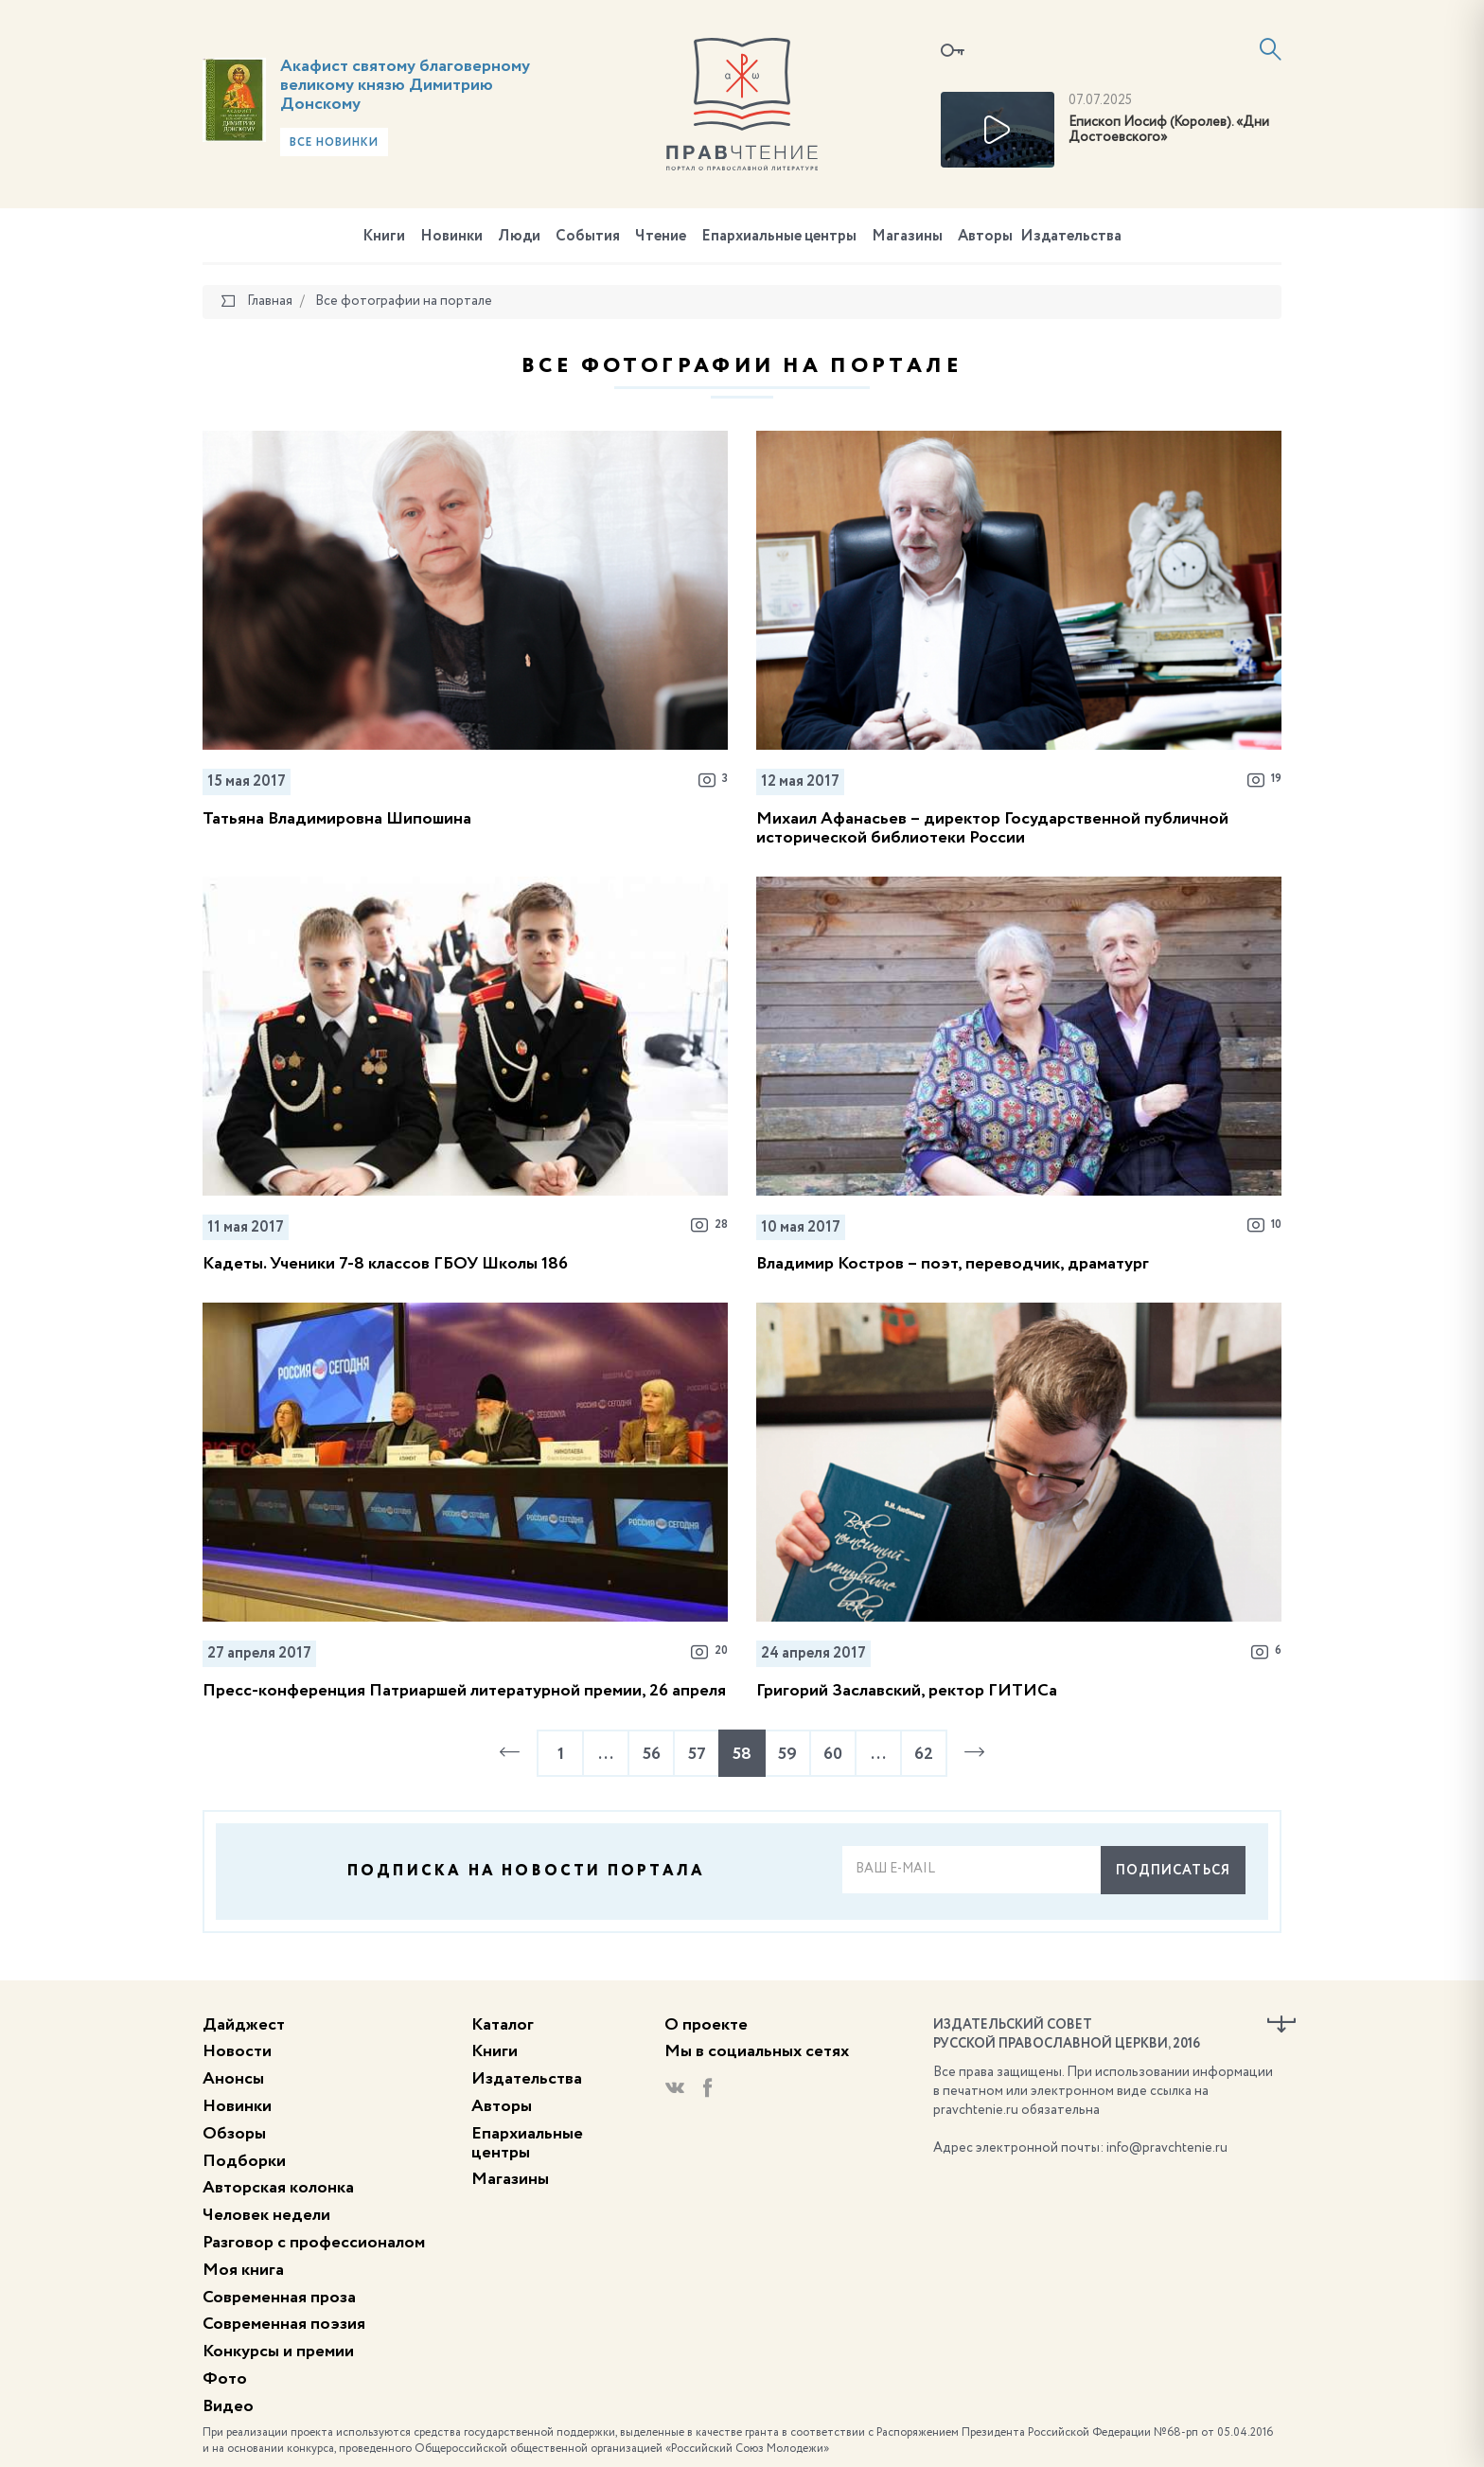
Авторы (985, 236)
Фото (225, 2378)
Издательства (1071, 236)
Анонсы (233, 2078)
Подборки (244, 2161)
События (588, 236)
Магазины (907, 236)
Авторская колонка (278, 2187)
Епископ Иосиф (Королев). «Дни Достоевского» (1169, 130)
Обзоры (234, 2133)
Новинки (451, 236)
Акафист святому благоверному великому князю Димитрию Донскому (405, 85)
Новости (237, 2051)
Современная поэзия (284, 2324)
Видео (228, 2406)
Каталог (502, 2024)
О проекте (706, 2024)
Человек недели (266, 2215)
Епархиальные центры (779, 236)
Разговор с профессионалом (314, 2242)
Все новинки (334, 143)
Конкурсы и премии (278, 2351)
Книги (383, 236)
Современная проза (279, 2297)
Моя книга (243, 2270)
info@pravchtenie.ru (1167, 2148)
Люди (519, 236)
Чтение (660, 236)
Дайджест (244, 2024)
